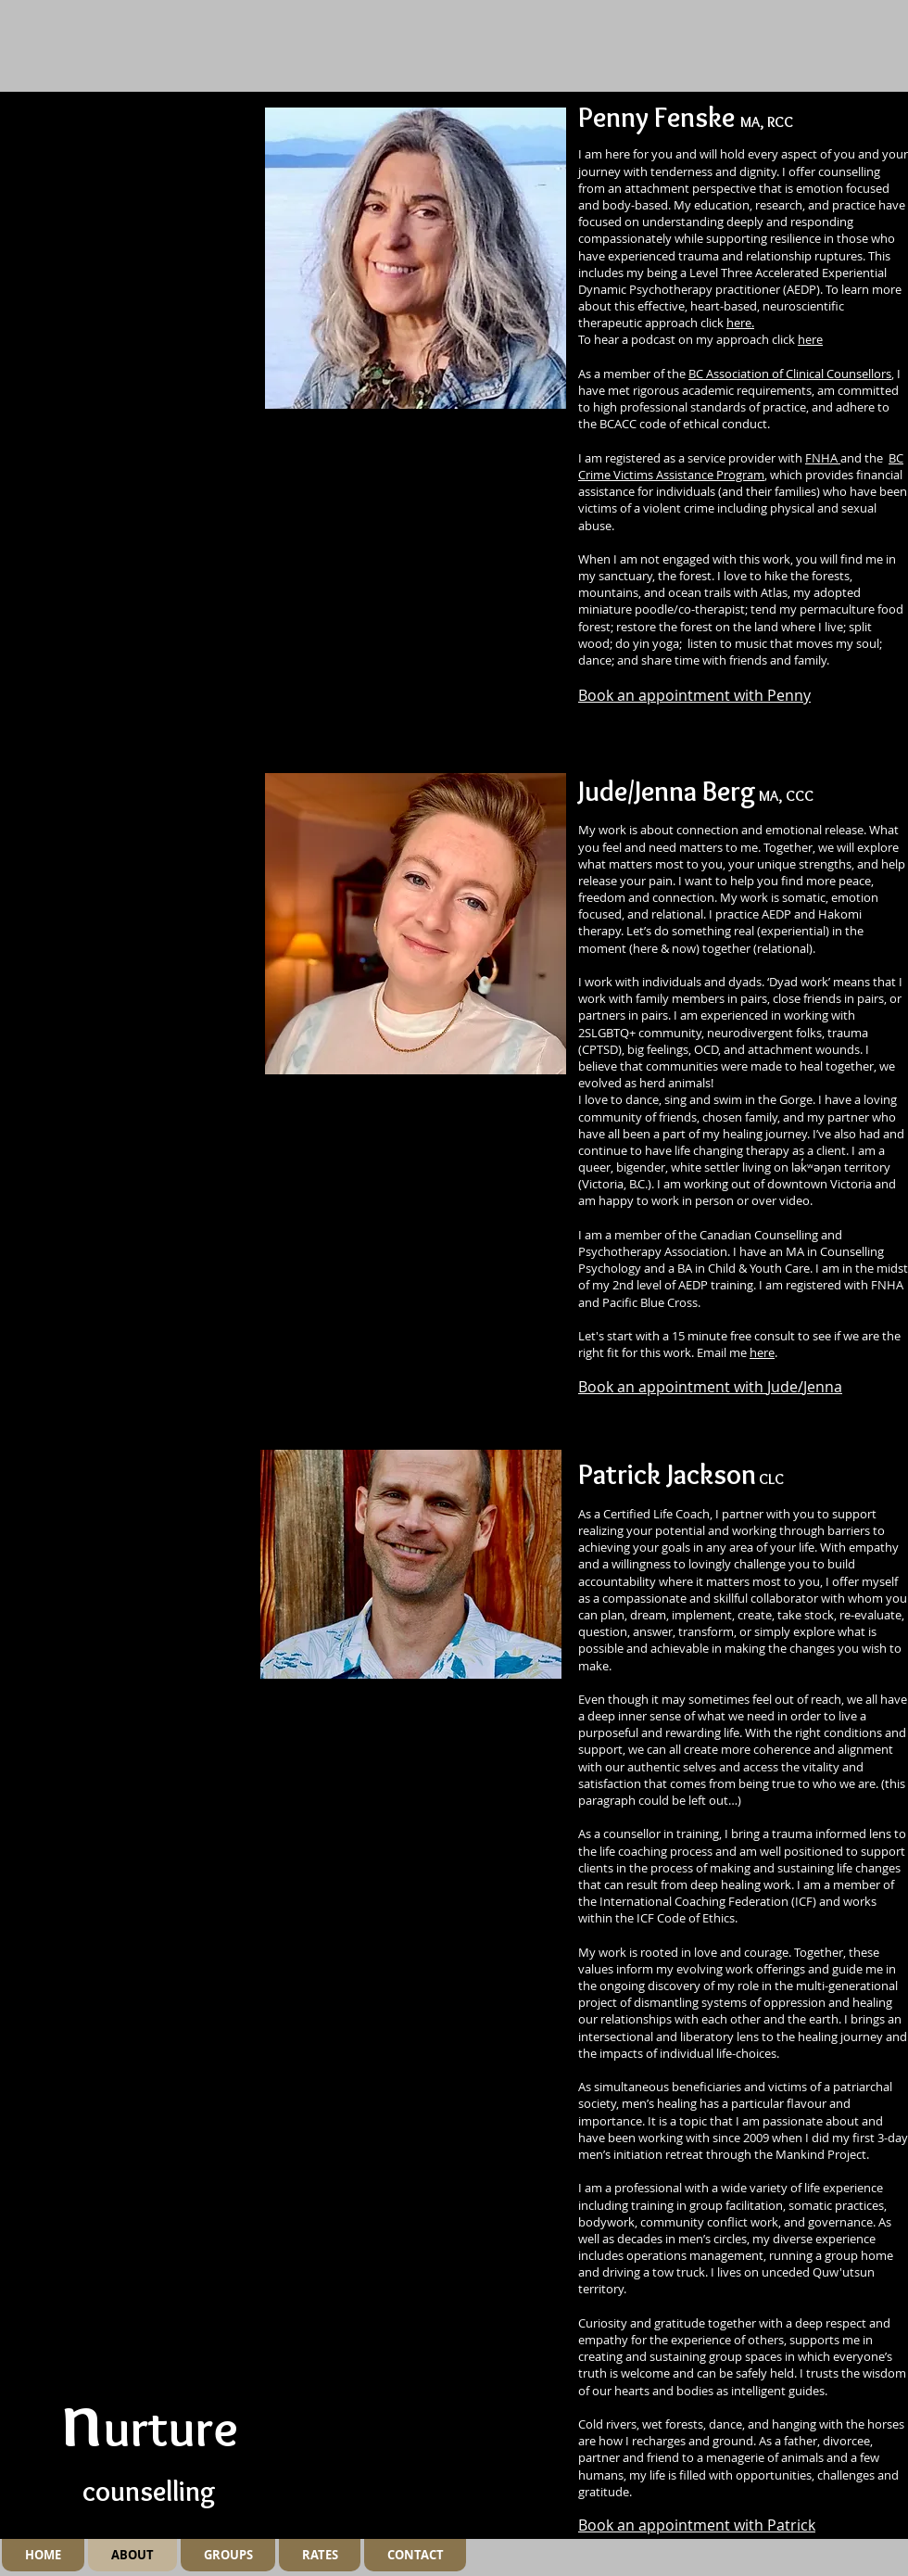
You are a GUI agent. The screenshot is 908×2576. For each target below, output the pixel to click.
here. (740, 322)
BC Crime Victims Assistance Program (740, 466)
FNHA (822, 458)
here (810, 339)
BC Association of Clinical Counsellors (789, 373)
